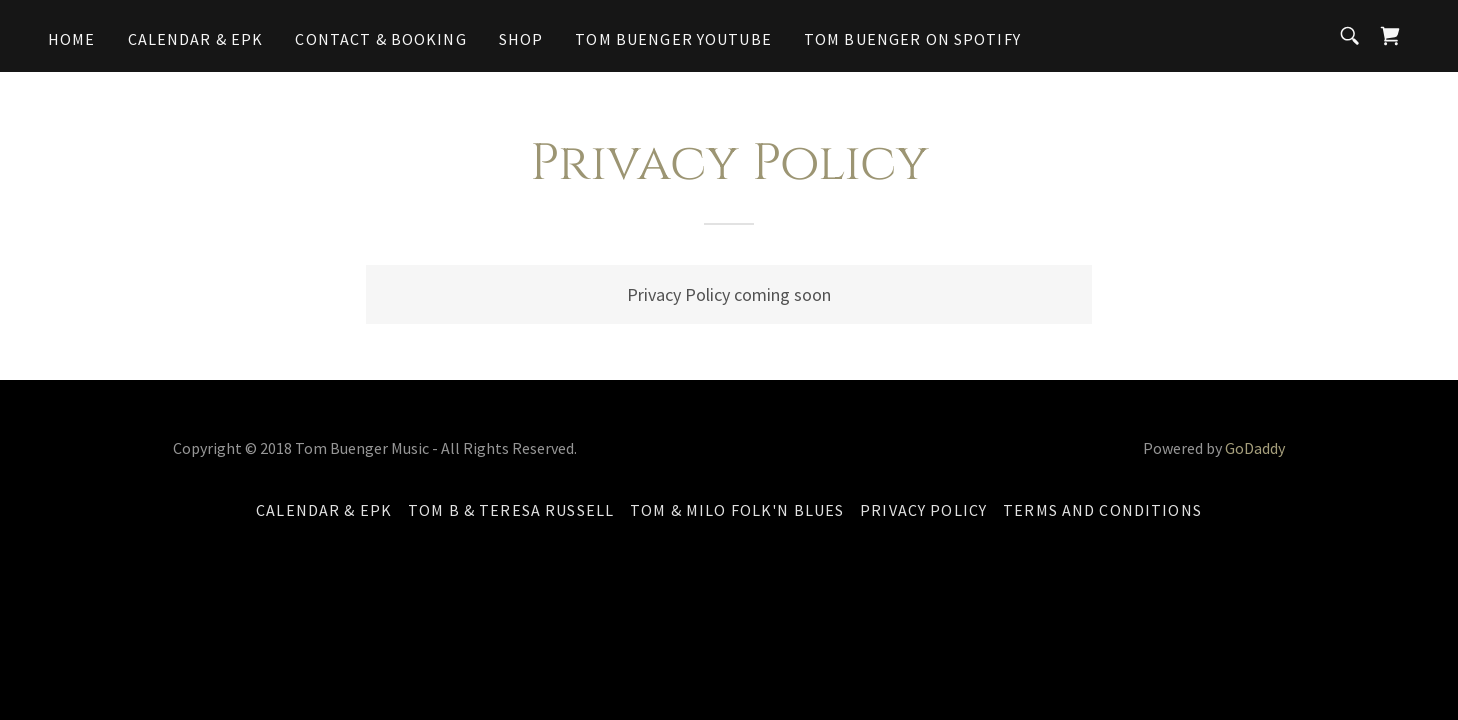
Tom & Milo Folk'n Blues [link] (737, 510)
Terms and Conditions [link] (1102, 510)
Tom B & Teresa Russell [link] (511, 510)
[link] (1390, 36)
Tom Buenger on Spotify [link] (912, 39)
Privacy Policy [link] (923, 510)
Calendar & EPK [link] (196, 39)
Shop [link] (521, 39)
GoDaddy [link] (1255, 448)
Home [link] (72, 39)
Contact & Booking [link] (380, 39)
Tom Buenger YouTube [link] (673, 39)
